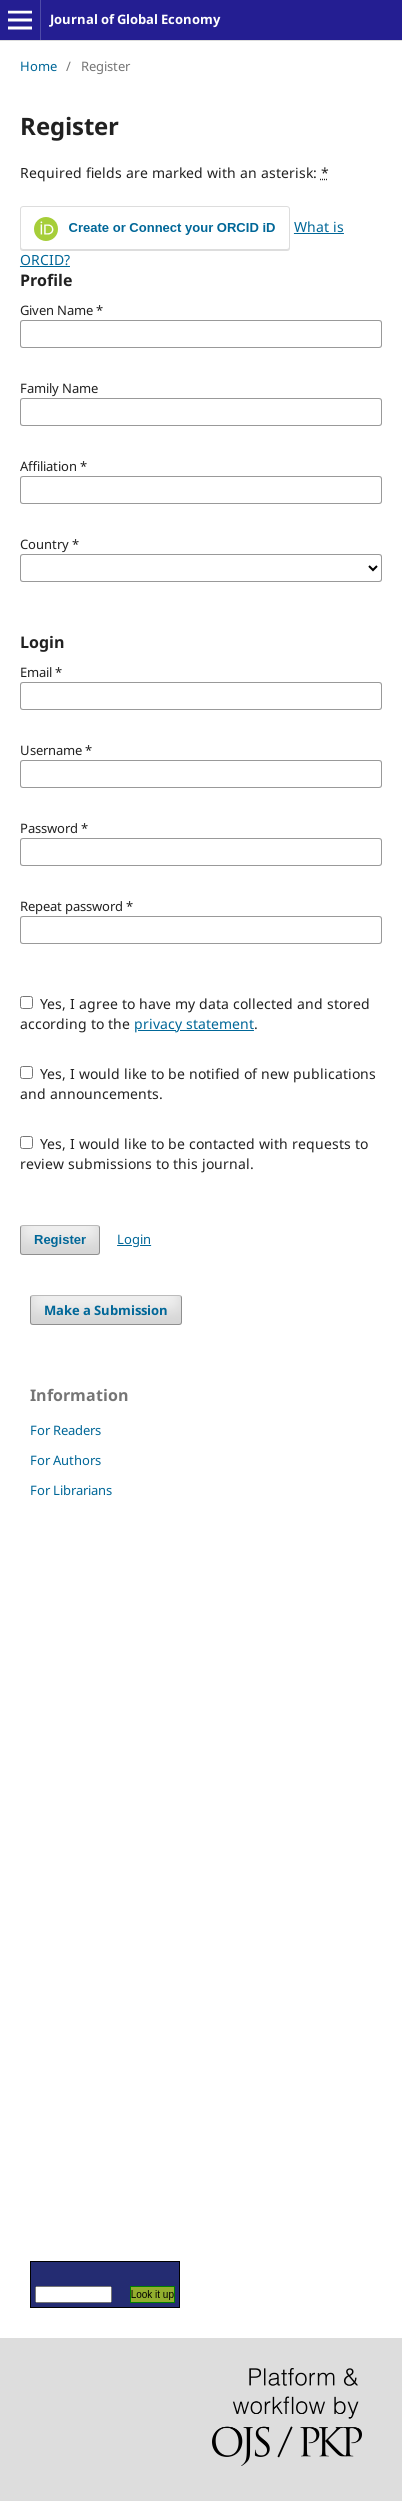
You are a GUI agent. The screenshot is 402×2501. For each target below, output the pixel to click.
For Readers (65, 1430)
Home (38, 66)
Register (60, 1239)
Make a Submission (106, 1310)
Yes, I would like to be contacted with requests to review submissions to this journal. (194, 1153)
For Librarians (71, 1490)
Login (134, 1239)
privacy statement (194, 1023)
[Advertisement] (90, 1879)
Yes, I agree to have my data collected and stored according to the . (195, 1013)
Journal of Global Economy (135, 19)
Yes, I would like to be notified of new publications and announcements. (198, 1083)
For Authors (65, 1460)
